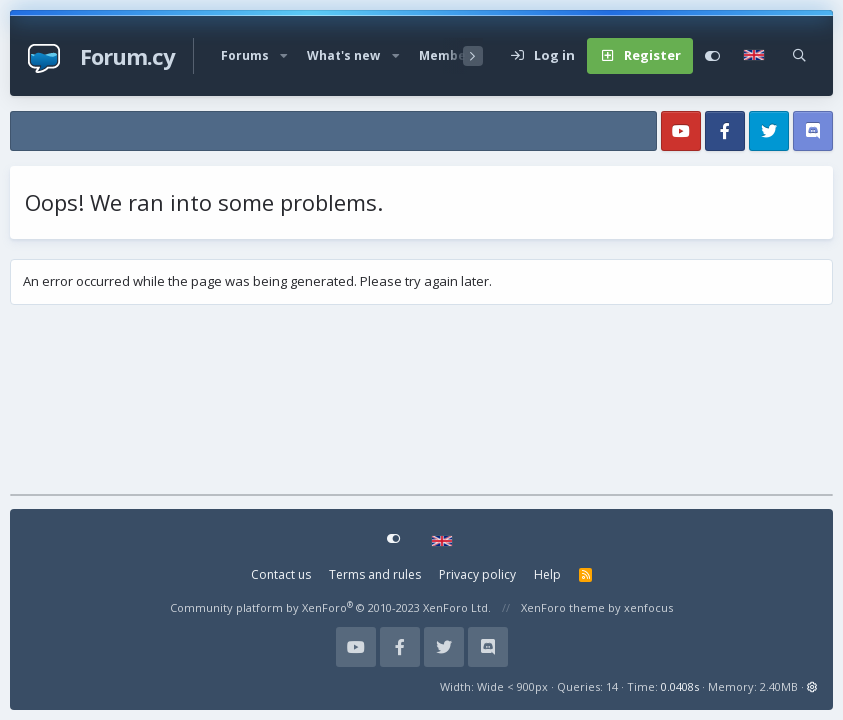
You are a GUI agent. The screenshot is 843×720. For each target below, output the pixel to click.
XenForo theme (563, 607)
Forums (245, 55)
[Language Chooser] (756, 56)
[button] (284, 56)
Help (547, 574)
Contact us (281, 574)
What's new (343, 55)
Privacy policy (477, 574)
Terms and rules (375, 574)
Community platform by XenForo (330, 607)
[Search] (799, 56)
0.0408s (680, 686)
